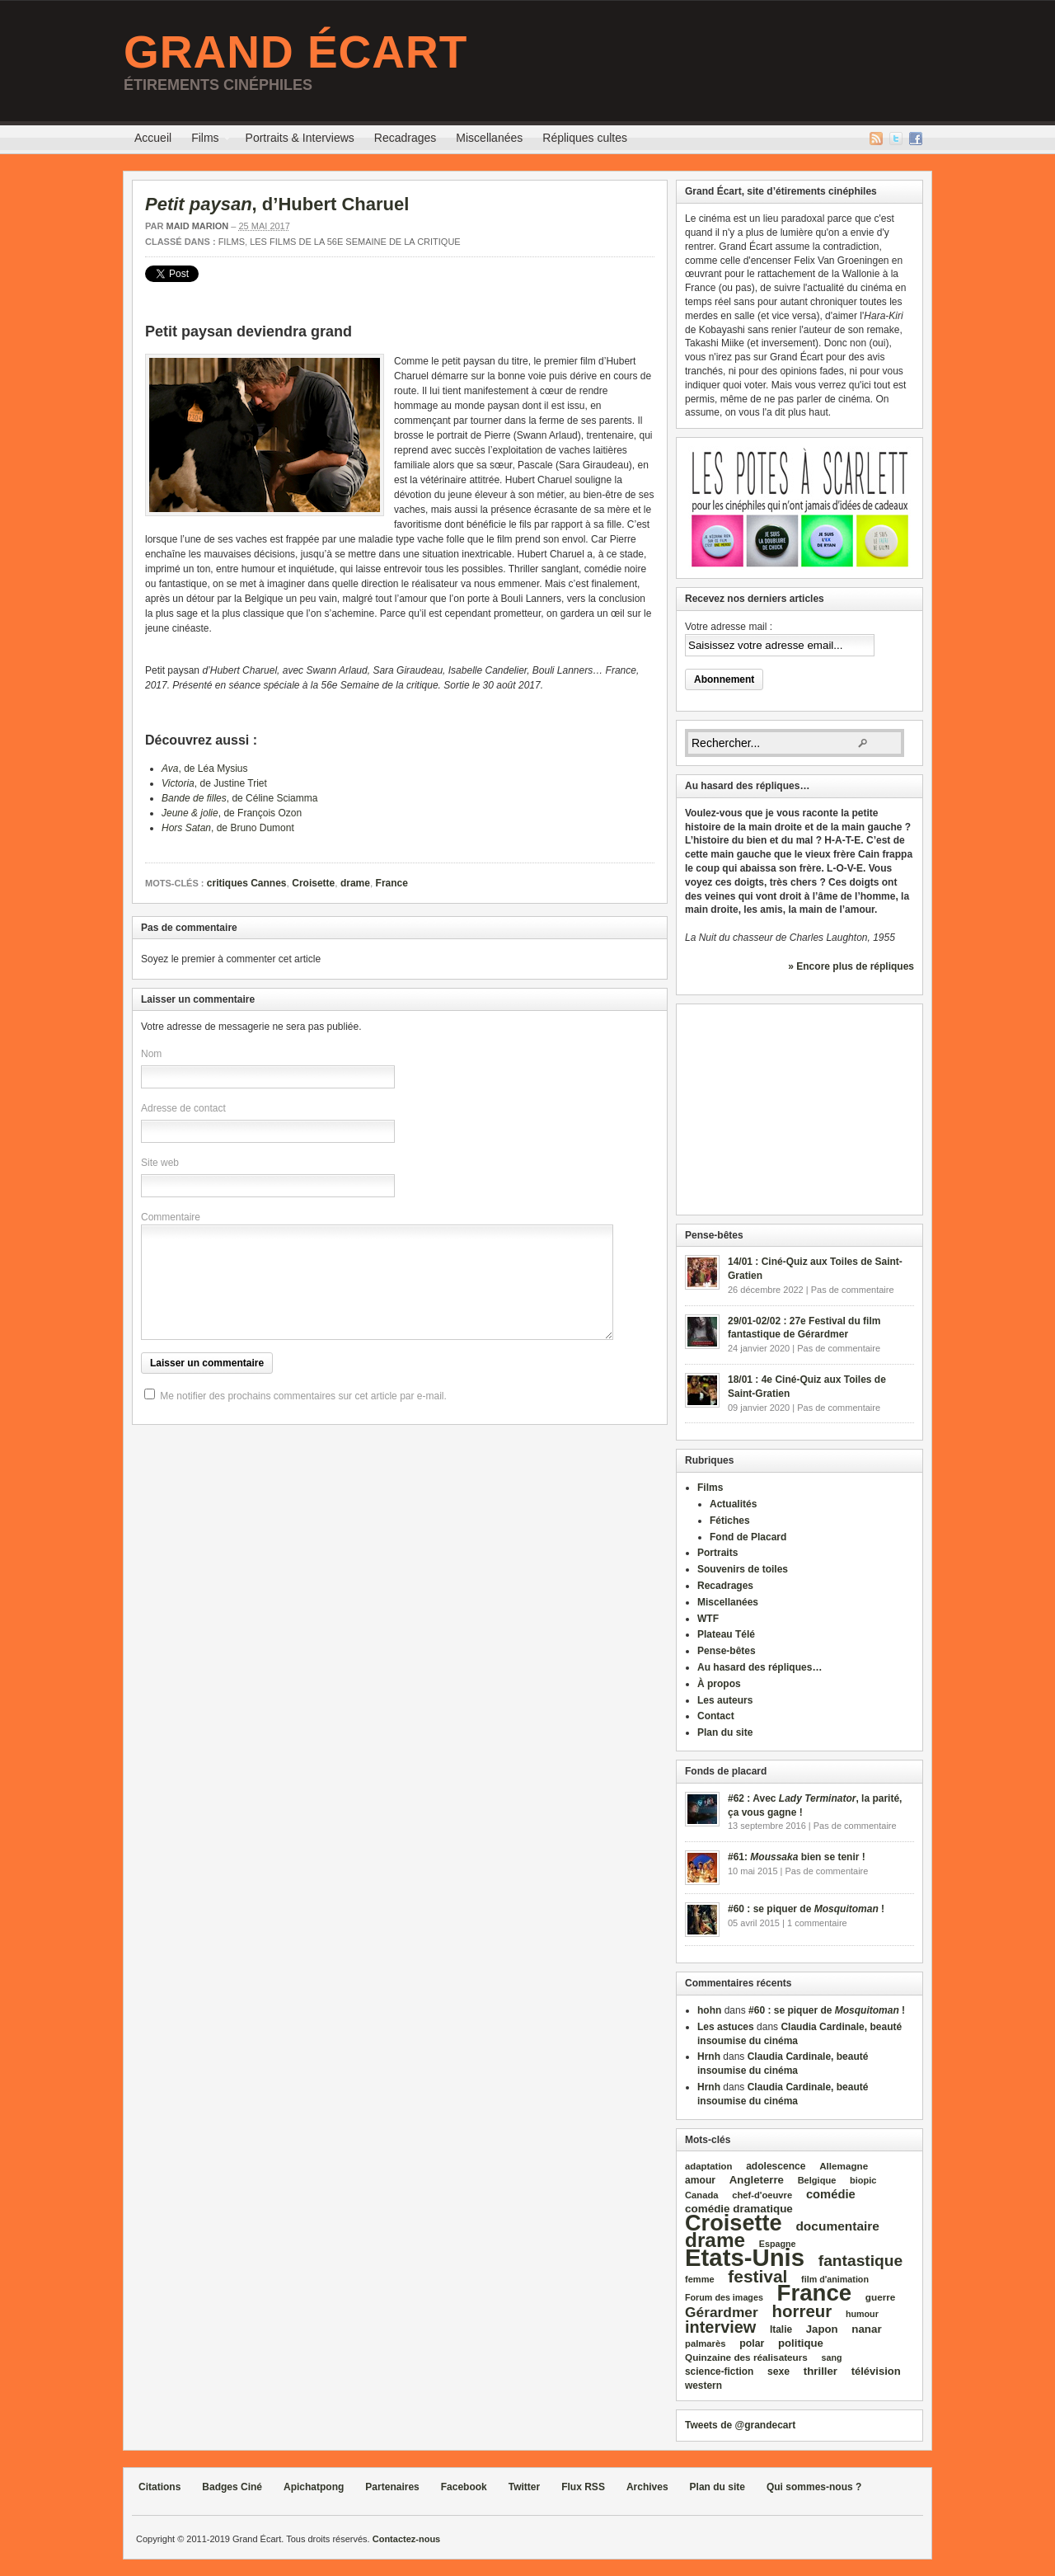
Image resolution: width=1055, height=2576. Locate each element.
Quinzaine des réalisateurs (746, 2357)
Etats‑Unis (744, 2257)
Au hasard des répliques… (759, 1667)
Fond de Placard (748, 1537)
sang (832, 2357)
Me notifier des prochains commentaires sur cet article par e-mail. (303, 1396)
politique (800, 2343)
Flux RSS (876, 138)
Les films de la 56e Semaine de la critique (355, 242)
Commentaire (170, 1217)
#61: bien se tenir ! (796, 1857)
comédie (831, 2194)
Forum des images (724, 2297)
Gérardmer (721, 2312)
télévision (876, 2371)
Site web (160, 1162)
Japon (822, 2329)
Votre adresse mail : (728, 626)
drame (355, 883)
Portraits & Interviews (300, 137)
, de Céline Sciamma (239, 798)
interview (720, 2327)
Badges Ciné (232, 2487)
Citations (159, 2487)
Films (204, 140)
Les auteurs (725, 1700)
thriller (820, 2371)
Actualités (733, 1504)
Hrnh (708, 2056)
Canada (701, 2195)
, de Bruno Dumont (228, 828)
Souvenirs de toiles (742, 1569)
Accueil (152, 137)
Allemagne (843, 2165)
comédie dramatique (739, 2208)
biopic (863, 2180)
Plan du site (725, 1732)
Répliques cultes (584, 137)
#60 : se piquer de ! (806, 1909)
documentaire (837, 2226)
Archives (647, 2487)
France (392, 883)
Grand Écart (295, 52)
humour (862, 2314)
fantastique (860, 2260)
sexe (778, 2371)
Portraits (717, 1552)
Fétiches (730, 1520)
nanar (866, 2329)
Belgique (817, 2180)
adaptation (708, 2166)
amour (700, 2180)
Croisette (313, 883)
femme (700, 2279)
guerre (880, 2297)
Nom (151, 1054)
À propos (719, 1684)
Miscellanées (489, 137)
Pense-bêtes (726, 1651)
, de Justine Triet (214, 783)
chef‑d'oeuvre (762, 2195)
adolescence (775, 2166)
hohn (709, 2010)
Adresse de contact (183, 1108)
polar (751, 2343)
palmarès (705, 2343)
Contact (715, 1716)
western (703, 2385)
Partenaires (392, 2487)
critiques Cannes (247, 883)
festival (757, 2276)
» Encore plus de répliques (851, 966)
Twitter (896, 138)
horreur (801, 2310)
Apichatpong (314, 2487)
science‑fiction (719, 2371)
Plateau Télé (726, 1634)
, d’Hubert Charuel (277, 204)
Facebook (915, 138)
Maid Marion (197, 226)
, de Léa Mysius (205, 768)
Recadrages (405, 137)
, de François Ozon (232, 813)
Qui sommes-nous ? (814, 2487)
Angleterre (756, 2180)
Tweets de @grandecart (740, 2425)
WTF (708, 1618)
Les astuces (725, 2027)
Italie (781, 2329)
